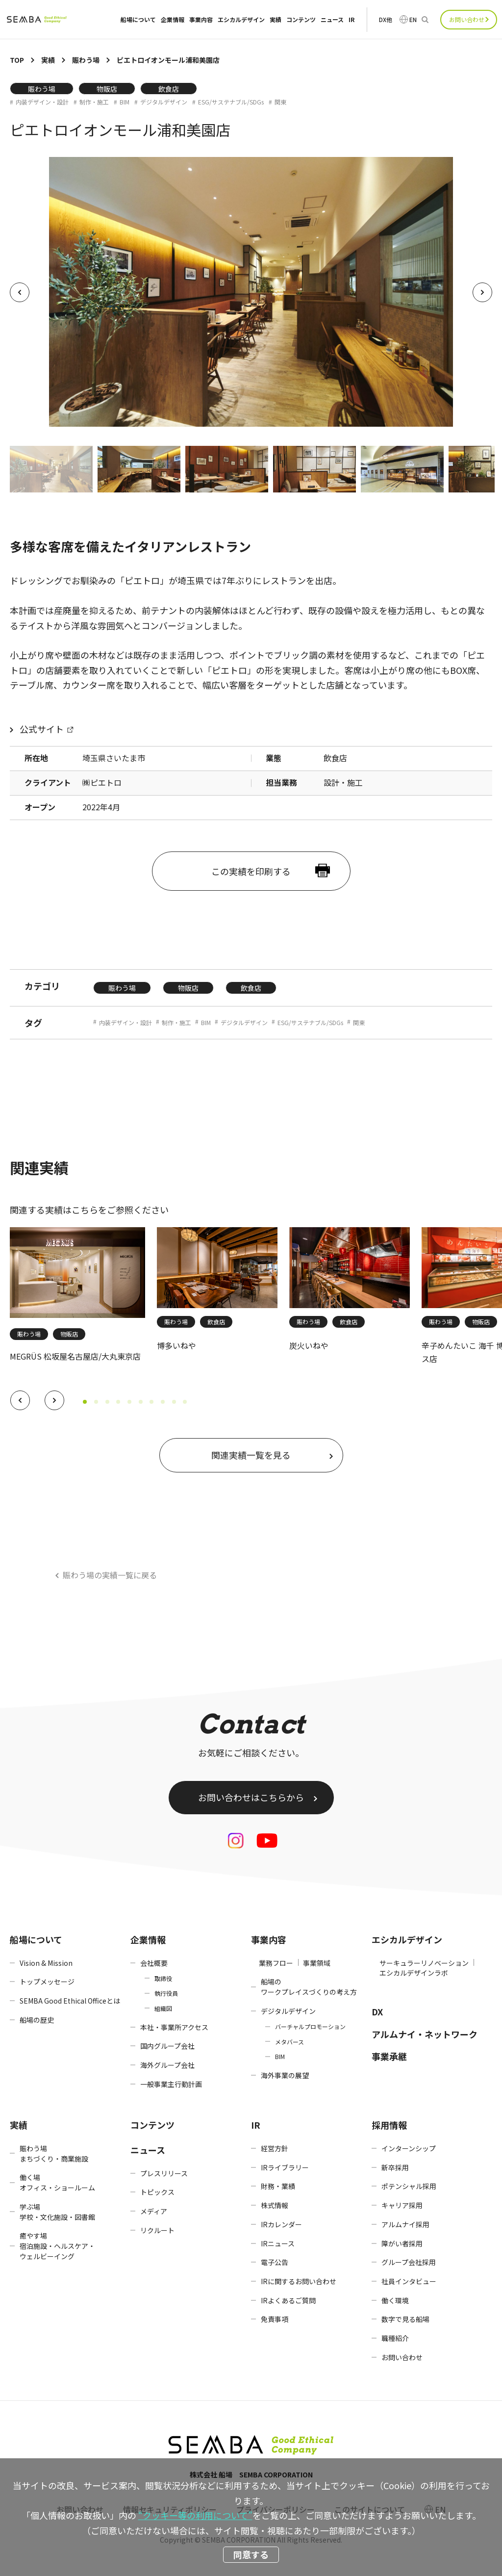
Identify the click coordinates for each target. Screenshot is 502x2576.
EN (413, 19)
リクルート (157, 2230)
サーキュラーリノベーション (424, 1963)
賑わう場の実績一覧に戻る (110, 1575)
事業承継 (389, 2056)
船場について (138, 19)
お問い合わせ (466, 19)
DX (377, 2011)
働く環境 (395, 2300)
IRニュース (278, 2243)
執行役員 (166, 1993)
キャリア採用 (402, 2205)
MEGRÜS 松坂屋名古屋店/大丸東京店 (75, 1356)
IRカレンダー (281, 2224)
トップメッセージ (47, 1981)
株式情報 (274, 2205)
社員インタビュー (408, 2281)
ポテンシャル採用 (408, 2186)
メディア (153, 2211)
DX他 (385, 19)
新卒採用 (395, 2167)
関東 (280, 102)
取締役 (163, 1978)
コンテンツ (301, 19)
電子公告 (274, 2262)
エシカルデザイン (241, 19)
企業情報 (172, 19)
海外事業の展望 (285, 2075)
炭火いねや (308, 1345)
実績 (275, 19)
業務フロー (276, 1963)
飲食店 (168, 89)
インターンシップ (408, 2148)
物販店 (107, 89)
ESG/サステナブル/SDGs (231, 102)
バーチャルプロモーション (310, 2026)
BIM (124, 102)
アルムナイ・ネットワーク (424, 2034)
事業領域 (316, 1963)
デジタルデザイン (163, 102)
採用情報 (389, 2124)
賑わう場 (41, 89)
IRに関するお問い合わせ (298, 2281)
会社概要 (154, 1963)
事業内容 (201, 19)
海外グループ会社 (167, 2065)
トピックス (157, 2192)
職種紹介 (395, 2338)
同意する (251, 2554)
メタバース (289, 2041)
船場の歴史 (37, 2020)
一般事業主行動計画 (171, 2084)
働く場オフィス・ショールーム (57, 2182)
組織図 (163, 2008)
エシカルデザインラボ (413, 1973)
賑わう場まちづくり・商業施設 (54, 2153)
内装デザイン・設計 (42, 102)
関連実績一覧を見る (251, 1454)
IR (351, 19)
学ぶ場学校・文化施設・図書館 (57, 2212)
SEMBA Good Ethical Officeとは (70, 2001)
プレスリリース (164, 2173)
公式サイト (42, 728)
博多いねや (176, 1345)
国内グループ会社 (167, 2046)
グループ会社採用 (408, 2262)
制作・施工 (94, 102)
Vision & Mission (46, 1963)
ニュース (332, 19)
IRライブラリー (285, 2167)
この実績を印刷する (251, 871)
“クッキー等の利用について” (195, 2515)
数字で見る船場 (405, 2319)
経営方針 (274, 2148)
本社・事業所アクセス (174, 2027)
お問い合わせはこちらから (251, 1797)
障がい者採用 (402, 2243)
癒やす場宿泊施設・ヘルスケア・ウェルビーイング (57, 2246)
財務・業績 (278, 2186)
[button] (20, 1400)
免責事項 (274, 2319)
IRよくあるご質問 (288, 2300)
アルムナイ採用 (405, 2224)
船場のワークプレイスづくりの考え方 (309, 1987)
